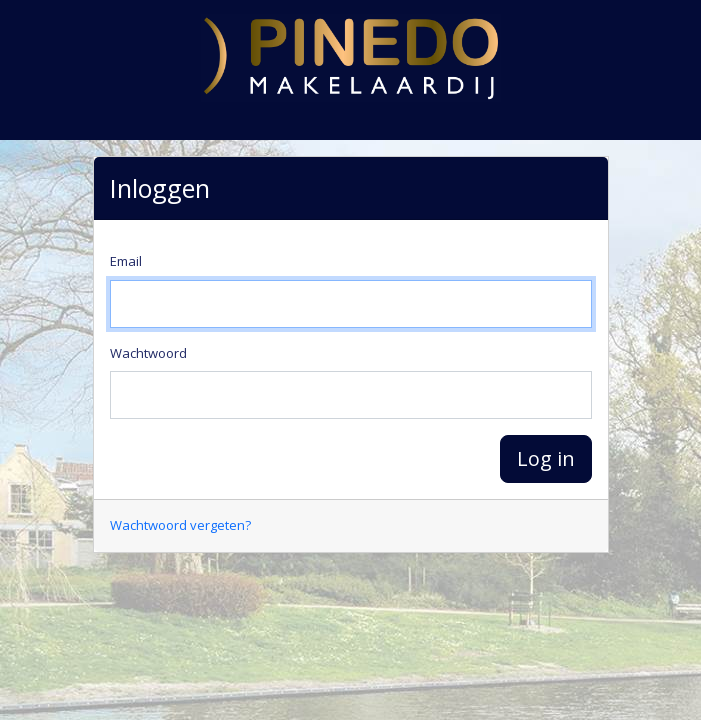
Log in (546, 458)
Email (126, 261)
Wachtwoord (148, 353)
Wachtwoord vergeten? (180, 525)
